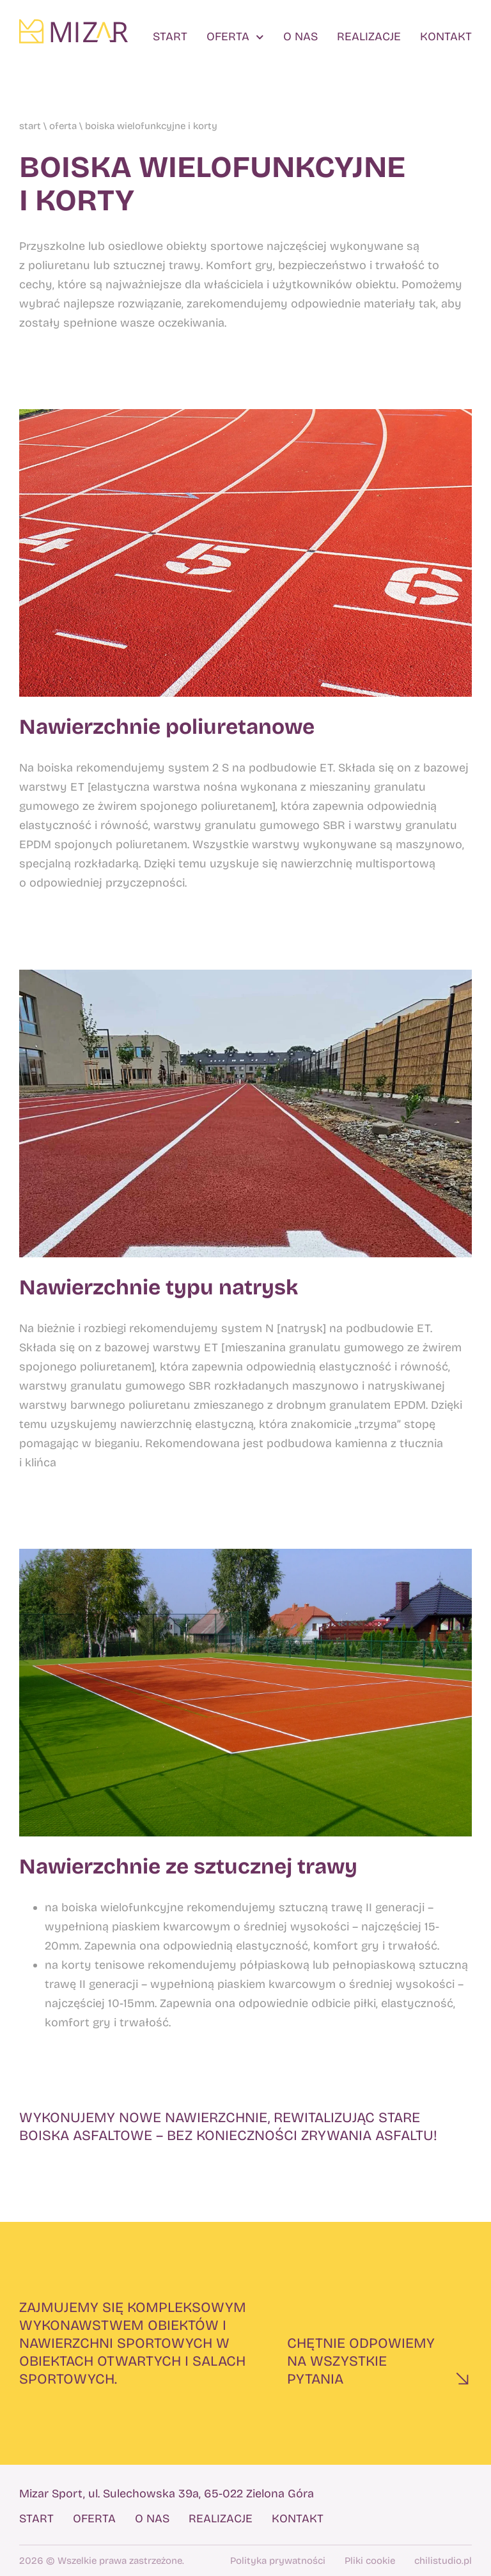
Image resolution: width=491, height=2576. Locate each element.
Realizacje (369, 37)
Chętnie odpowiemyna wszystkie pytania (361, 2360)
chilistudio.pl (443, 2560)
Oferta (235, 37)
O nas (300, 37)
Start (170, 37)
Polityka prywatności (277, 2560)
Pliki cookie (370, 2560)
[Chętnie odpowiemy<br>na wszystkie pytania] (462, 2378)
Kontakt (446, 37)
